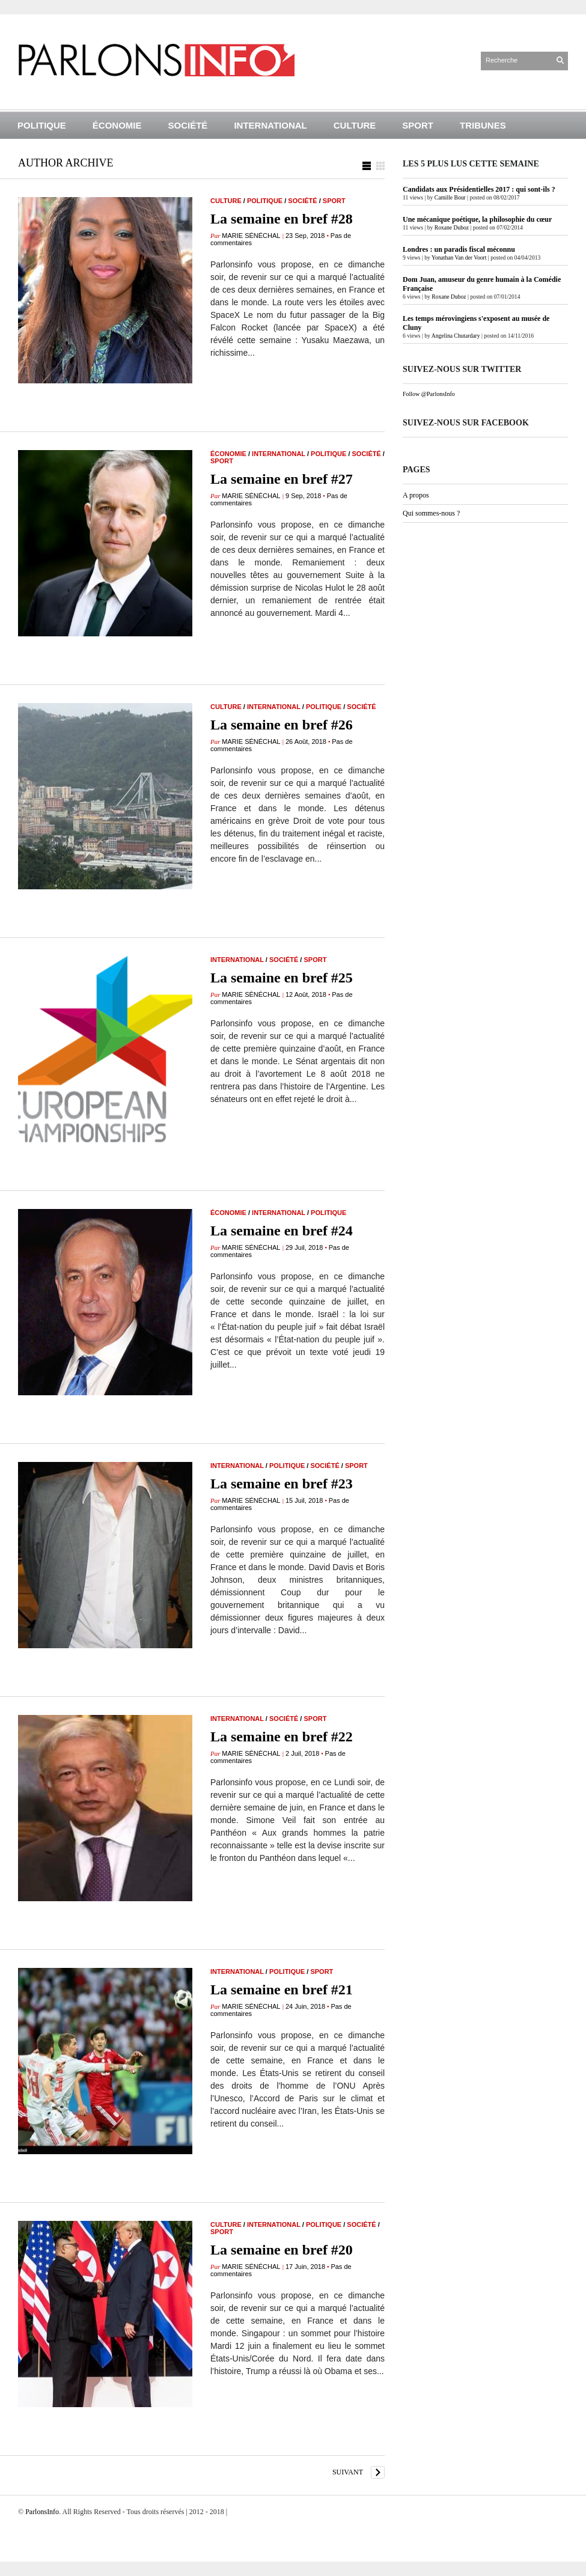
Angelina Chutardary (456, 335)
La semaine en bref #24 (281, 1230)
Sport (417, 125)
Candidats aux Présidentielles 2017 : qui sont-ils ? (479, 189)
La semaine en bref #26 (281, 724)
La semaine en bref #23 (281, 1483)
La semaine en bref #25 (281, 977)
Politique (41, 125)
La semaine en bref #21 (281, 1989)
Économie (117, 125)
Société (188, 125)
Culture (355, 125)
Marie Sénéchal (251, 235)
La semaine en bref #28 (281, 219)
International (270, 125)
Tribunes (483, 125)
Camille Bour (450, 197)
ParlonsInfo (42, 2511)
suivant (347, 2472)
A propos (416, 495)
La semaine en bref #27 (281, 479)
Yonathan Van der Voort (459, 257)
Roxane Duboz (452, 227)
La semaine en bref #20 (281, 2250)
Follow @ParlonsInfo (429, 394)
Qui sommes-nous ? (431, 513)
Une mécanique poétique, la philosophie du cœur (477, 219)
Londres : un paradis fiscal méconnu (459, 249)
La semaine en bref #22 (281, 1736)
